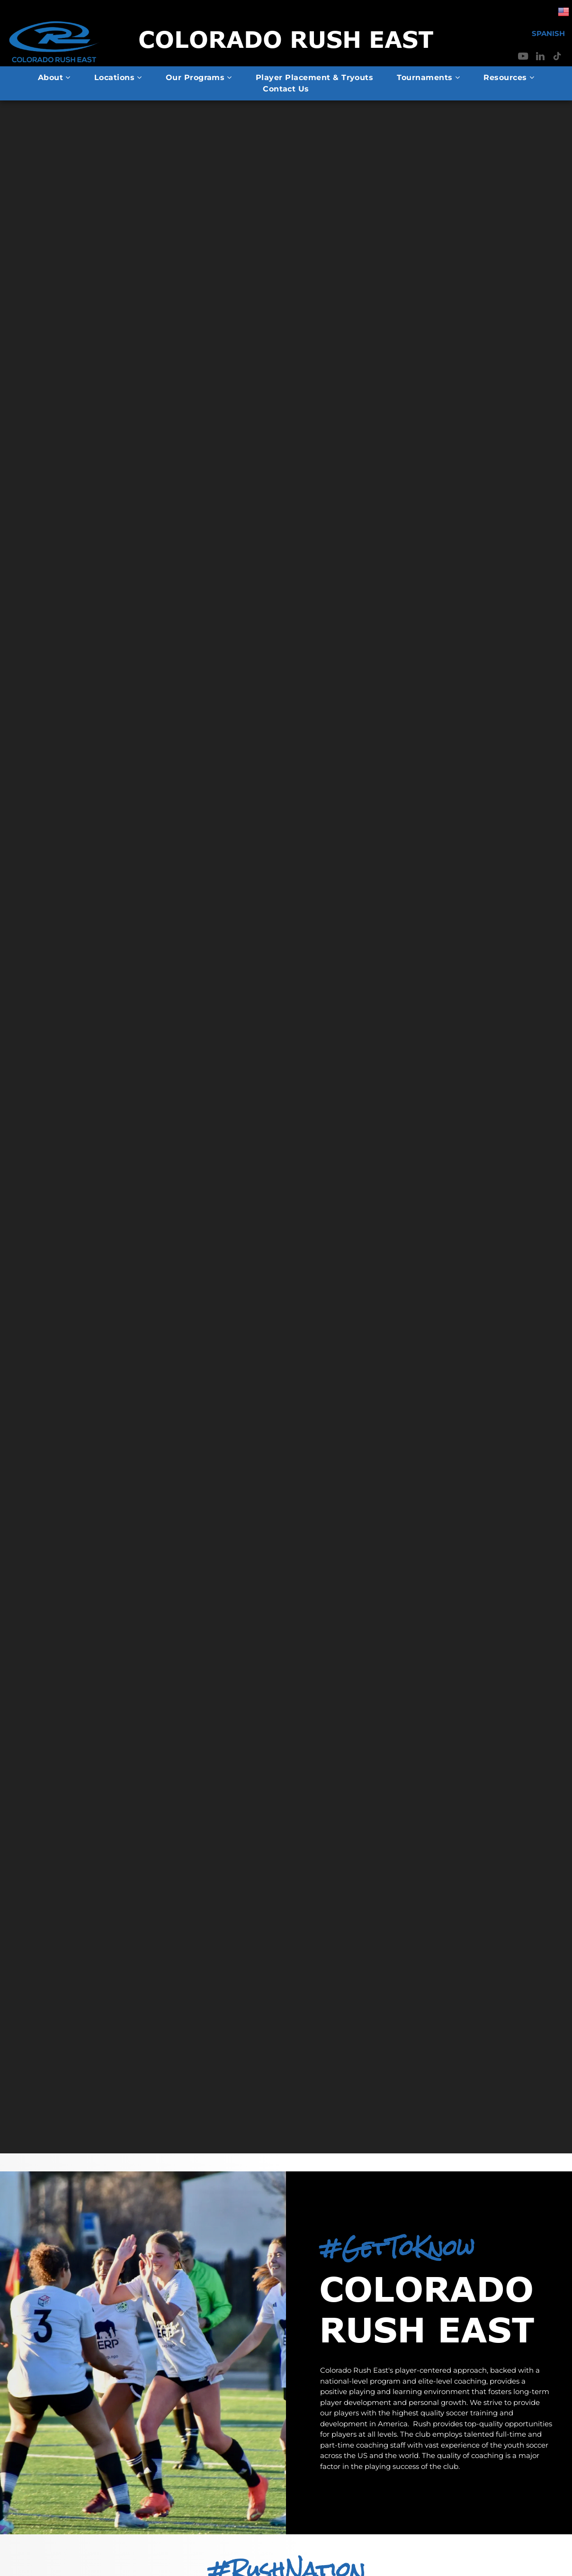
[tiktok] (557, 57)
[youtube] (523, 57)
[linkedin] (540, 57)
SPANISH (548, 33)
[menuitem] (54, 77)
